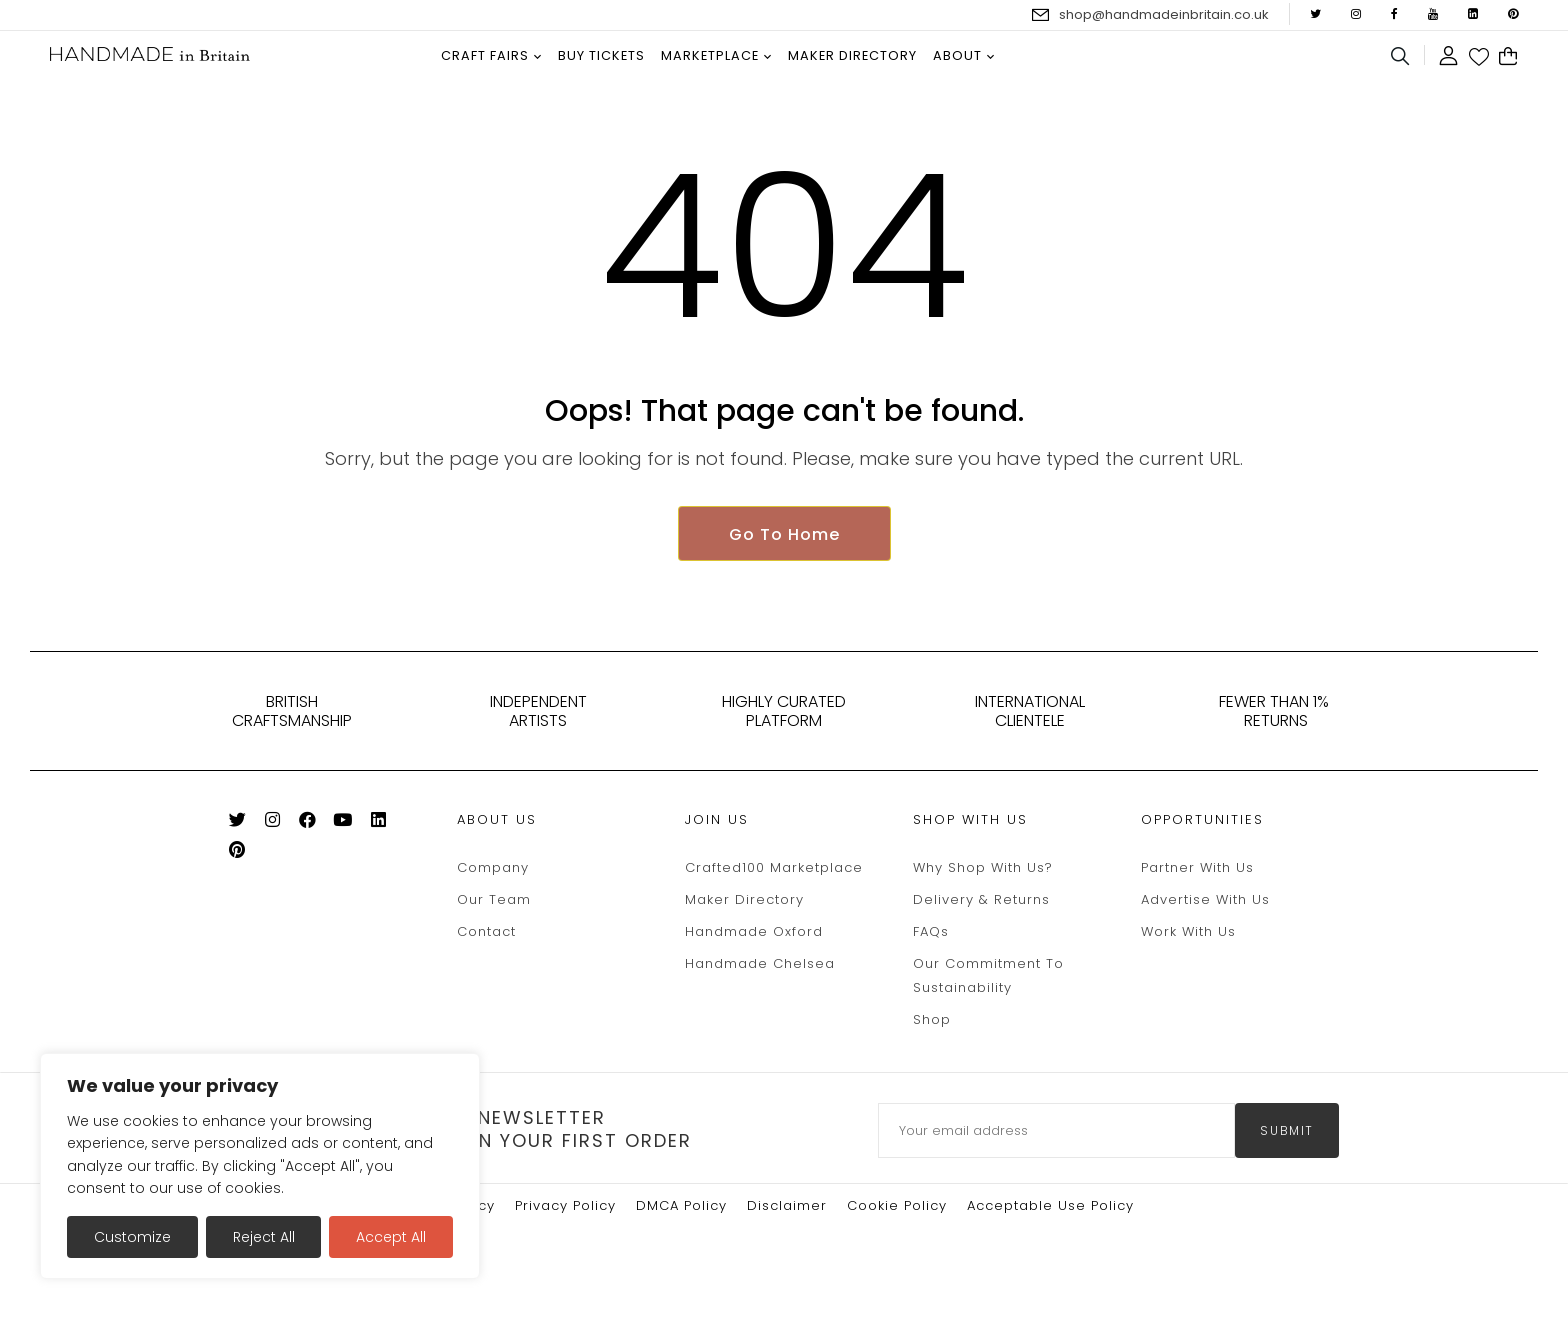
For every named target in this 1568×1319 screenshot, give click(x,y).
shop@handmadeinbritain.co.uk (1164, 14)
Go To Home (784, 561)
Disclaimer (787, 1233)
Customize (132, 1237)
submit (1287, 1158)
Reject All (264, 1237)
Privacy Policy (565, 1233)
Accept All (391, 1237)
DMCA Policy (681, 1233)
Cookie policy (897, 1233)
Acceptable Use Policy (1050, 1233)
